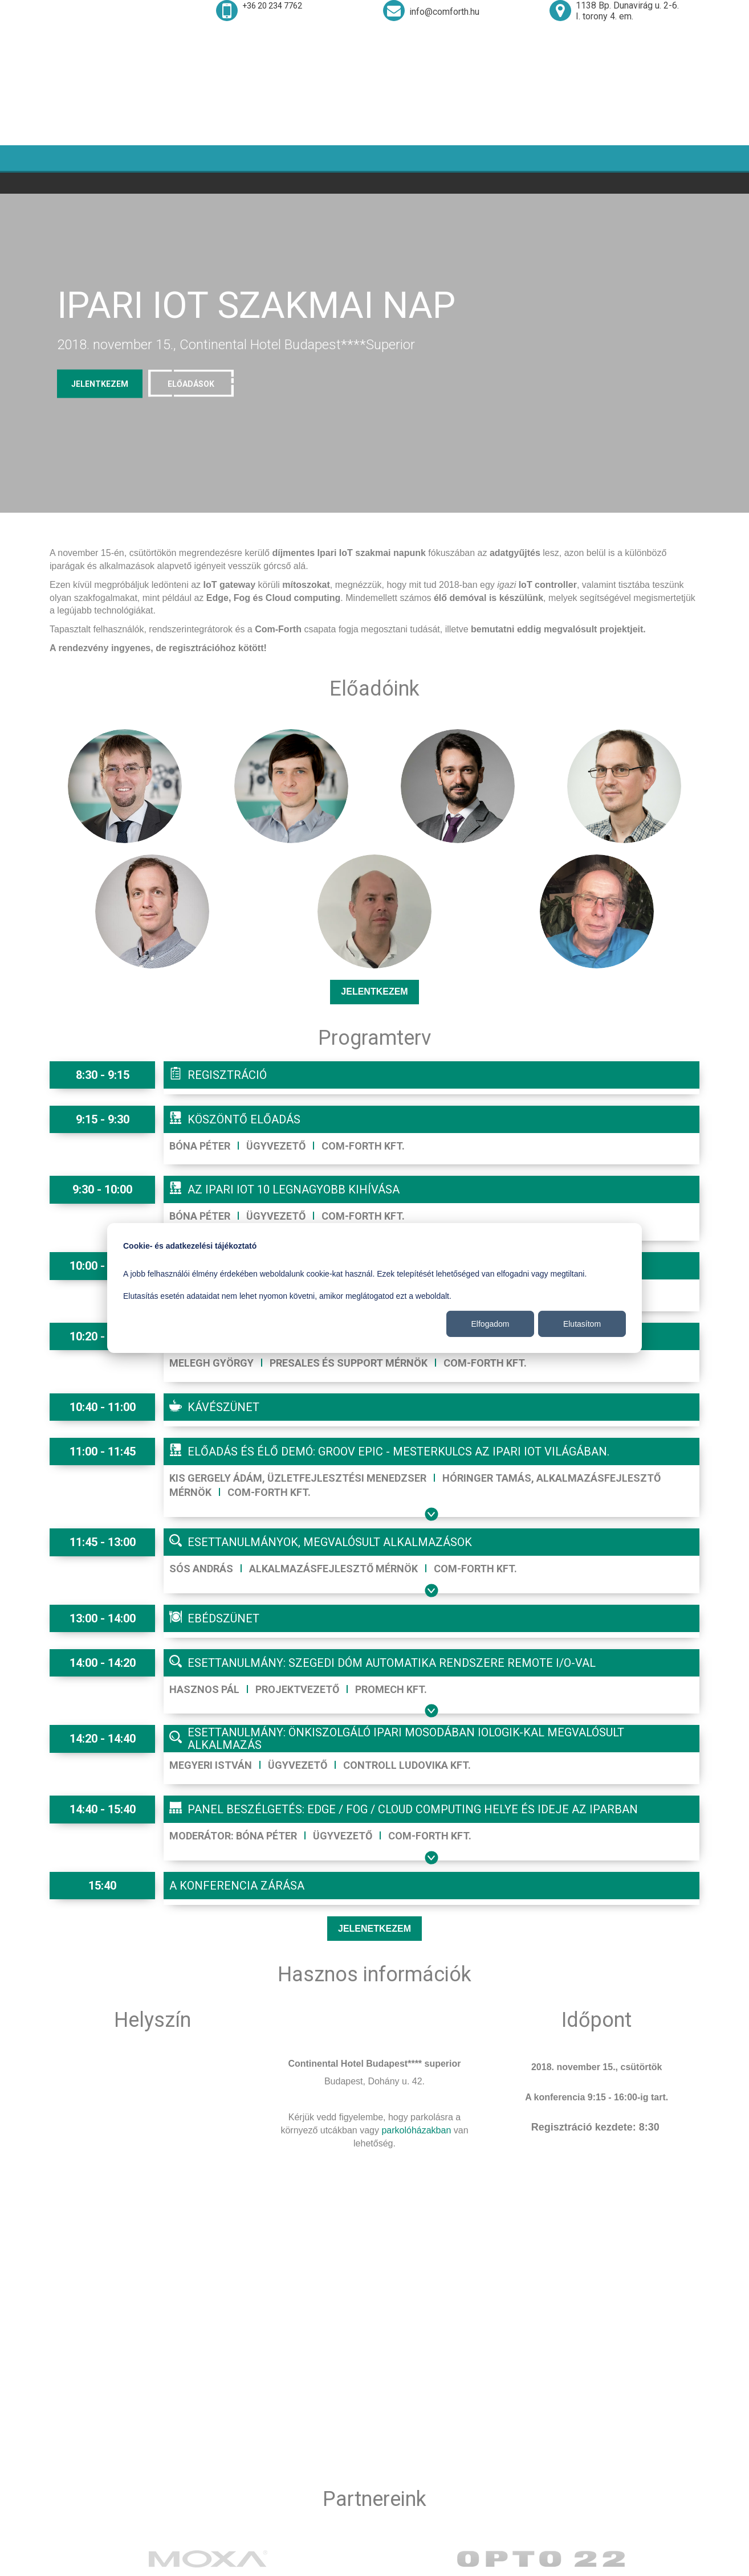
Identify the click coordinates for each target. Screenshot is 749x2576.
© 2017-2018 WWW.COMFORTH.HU (665, 2564)
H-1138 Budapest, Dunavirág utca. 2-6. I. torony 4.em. (341, 2456)
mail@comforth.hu (304, 2504)
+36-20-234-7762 (302, 2482)
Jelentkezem (374, 905)
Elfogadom (490, 1323)
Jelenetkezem (374, 1841)
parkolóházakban (416, 2043)
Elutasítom (582, 1323)
